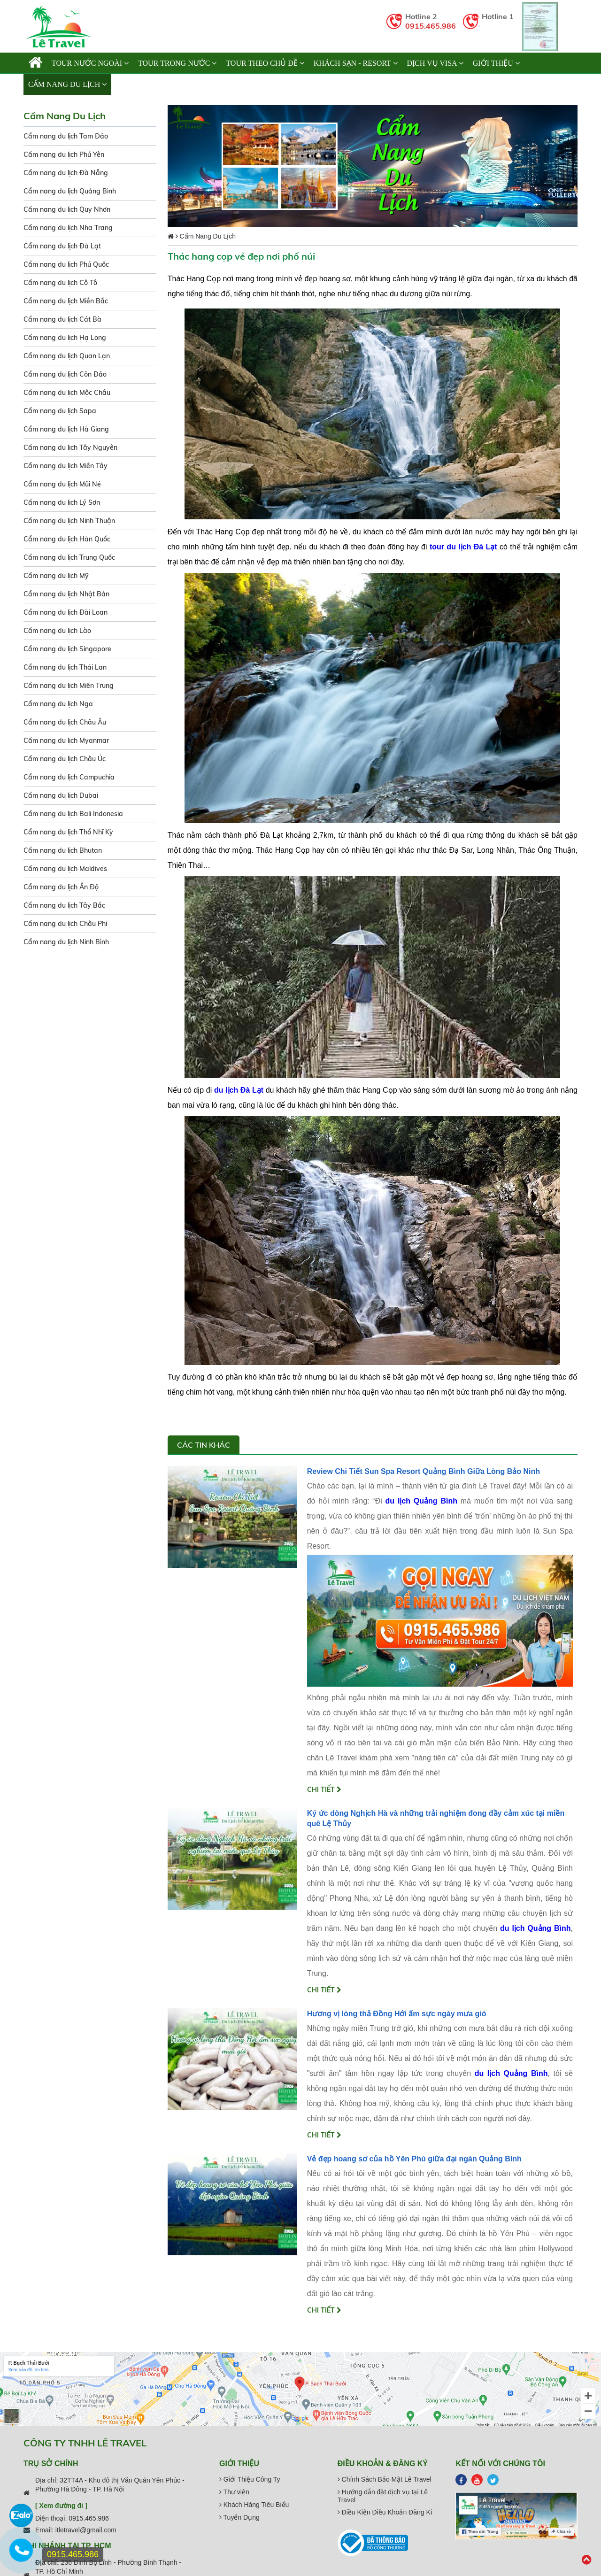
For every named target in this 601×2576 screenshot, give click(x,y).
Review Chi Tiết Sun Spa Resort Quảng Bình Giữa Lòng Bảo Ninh (423, 1471)
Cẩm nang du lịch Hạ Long (64, 337)
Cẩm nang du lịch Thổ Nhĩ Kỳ (68, 832)
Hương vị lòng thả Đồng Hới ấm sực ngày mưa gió (396, 2014)
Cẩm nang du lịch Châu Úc (64, 759)
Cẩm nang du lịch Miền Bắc (65, 301)
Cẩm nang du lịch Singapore (67, 649)
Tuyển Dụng (239, 2517)
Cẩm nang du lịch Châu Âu (64, 722)
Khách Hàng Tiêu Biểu (254, 2504)
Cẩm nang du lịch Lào (57, 630)
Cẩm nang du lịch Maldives (65, 868)
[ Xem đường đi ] (61, 2505)
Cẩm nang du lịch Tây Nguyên (70, 447)
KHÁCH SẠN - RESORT (356, 63)
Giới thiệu (496, 63)
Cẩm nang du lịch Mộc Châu (66, 392)
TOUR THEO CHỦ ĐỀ (265, 63)
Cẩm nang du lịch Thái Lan (65, 667)
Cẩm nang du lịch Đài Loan (65, 612)
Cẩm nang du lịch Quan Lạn (66, 356)
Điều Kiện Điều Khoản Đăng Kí (385, 2512)
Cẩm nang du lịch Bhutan (62, 850)
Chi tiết (324, 1789)
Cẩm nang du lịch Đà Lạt (62, 246)
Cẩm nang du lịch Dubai (60, 795)
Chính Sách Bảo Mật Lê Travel (384, 2479)
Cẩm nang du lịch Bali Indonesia (73, 814)
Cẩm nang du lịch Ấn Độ (61, 887)
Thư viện (234, 2492)
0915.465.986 (430, 26)
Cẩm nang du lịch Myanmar (66, 740)
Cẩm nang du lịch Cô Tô (60, 282)
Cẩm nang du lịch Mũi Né (62, 484)
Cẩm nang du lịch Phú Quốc (66, 264)
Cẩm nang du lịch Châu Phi (65, 923)
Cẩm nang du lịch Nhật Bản (66, 594)
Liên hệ (130, 84)
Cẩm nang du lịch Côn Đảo (65, 374)
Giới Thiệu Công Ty (249, 2479)
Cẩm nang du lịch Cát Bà (62, 319)
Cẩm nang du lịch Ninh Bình (66, 942)
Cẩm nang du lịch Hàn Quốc (66, 539)
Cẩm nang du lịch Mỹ (56, 575)
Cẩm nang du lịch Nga (58, 704)
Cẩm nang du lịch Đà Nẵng (65, 173)
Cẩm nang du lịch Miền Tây (65, 466)
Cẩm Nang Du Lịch (67, 84)
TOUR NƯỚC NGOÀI (90, 63)
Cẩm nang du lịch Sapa (59, 411)
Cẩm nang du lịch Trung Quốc (69, 557)
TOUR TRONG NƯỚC (177, 63)
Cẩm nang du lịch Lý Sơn (61, 502)
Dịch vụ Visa (435, 63)
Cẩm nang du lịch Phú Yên (63, 154)
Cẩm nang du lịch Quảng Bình (69, 191)
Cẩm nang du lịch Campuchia (69, 777)
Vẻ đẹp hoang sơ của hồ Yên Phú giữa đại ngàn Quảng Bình (414, 2159)
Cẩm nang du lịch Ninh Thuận (69, 521)
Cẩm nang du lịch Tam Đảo (65, 136)
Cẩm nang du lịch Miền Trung (68, 685)
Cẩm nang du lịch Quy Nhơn (66, 209)
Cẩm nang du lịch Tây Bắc (64, 905)
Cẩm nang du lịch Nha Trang (68, 228)
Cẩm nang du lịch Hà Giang (66, 429)
